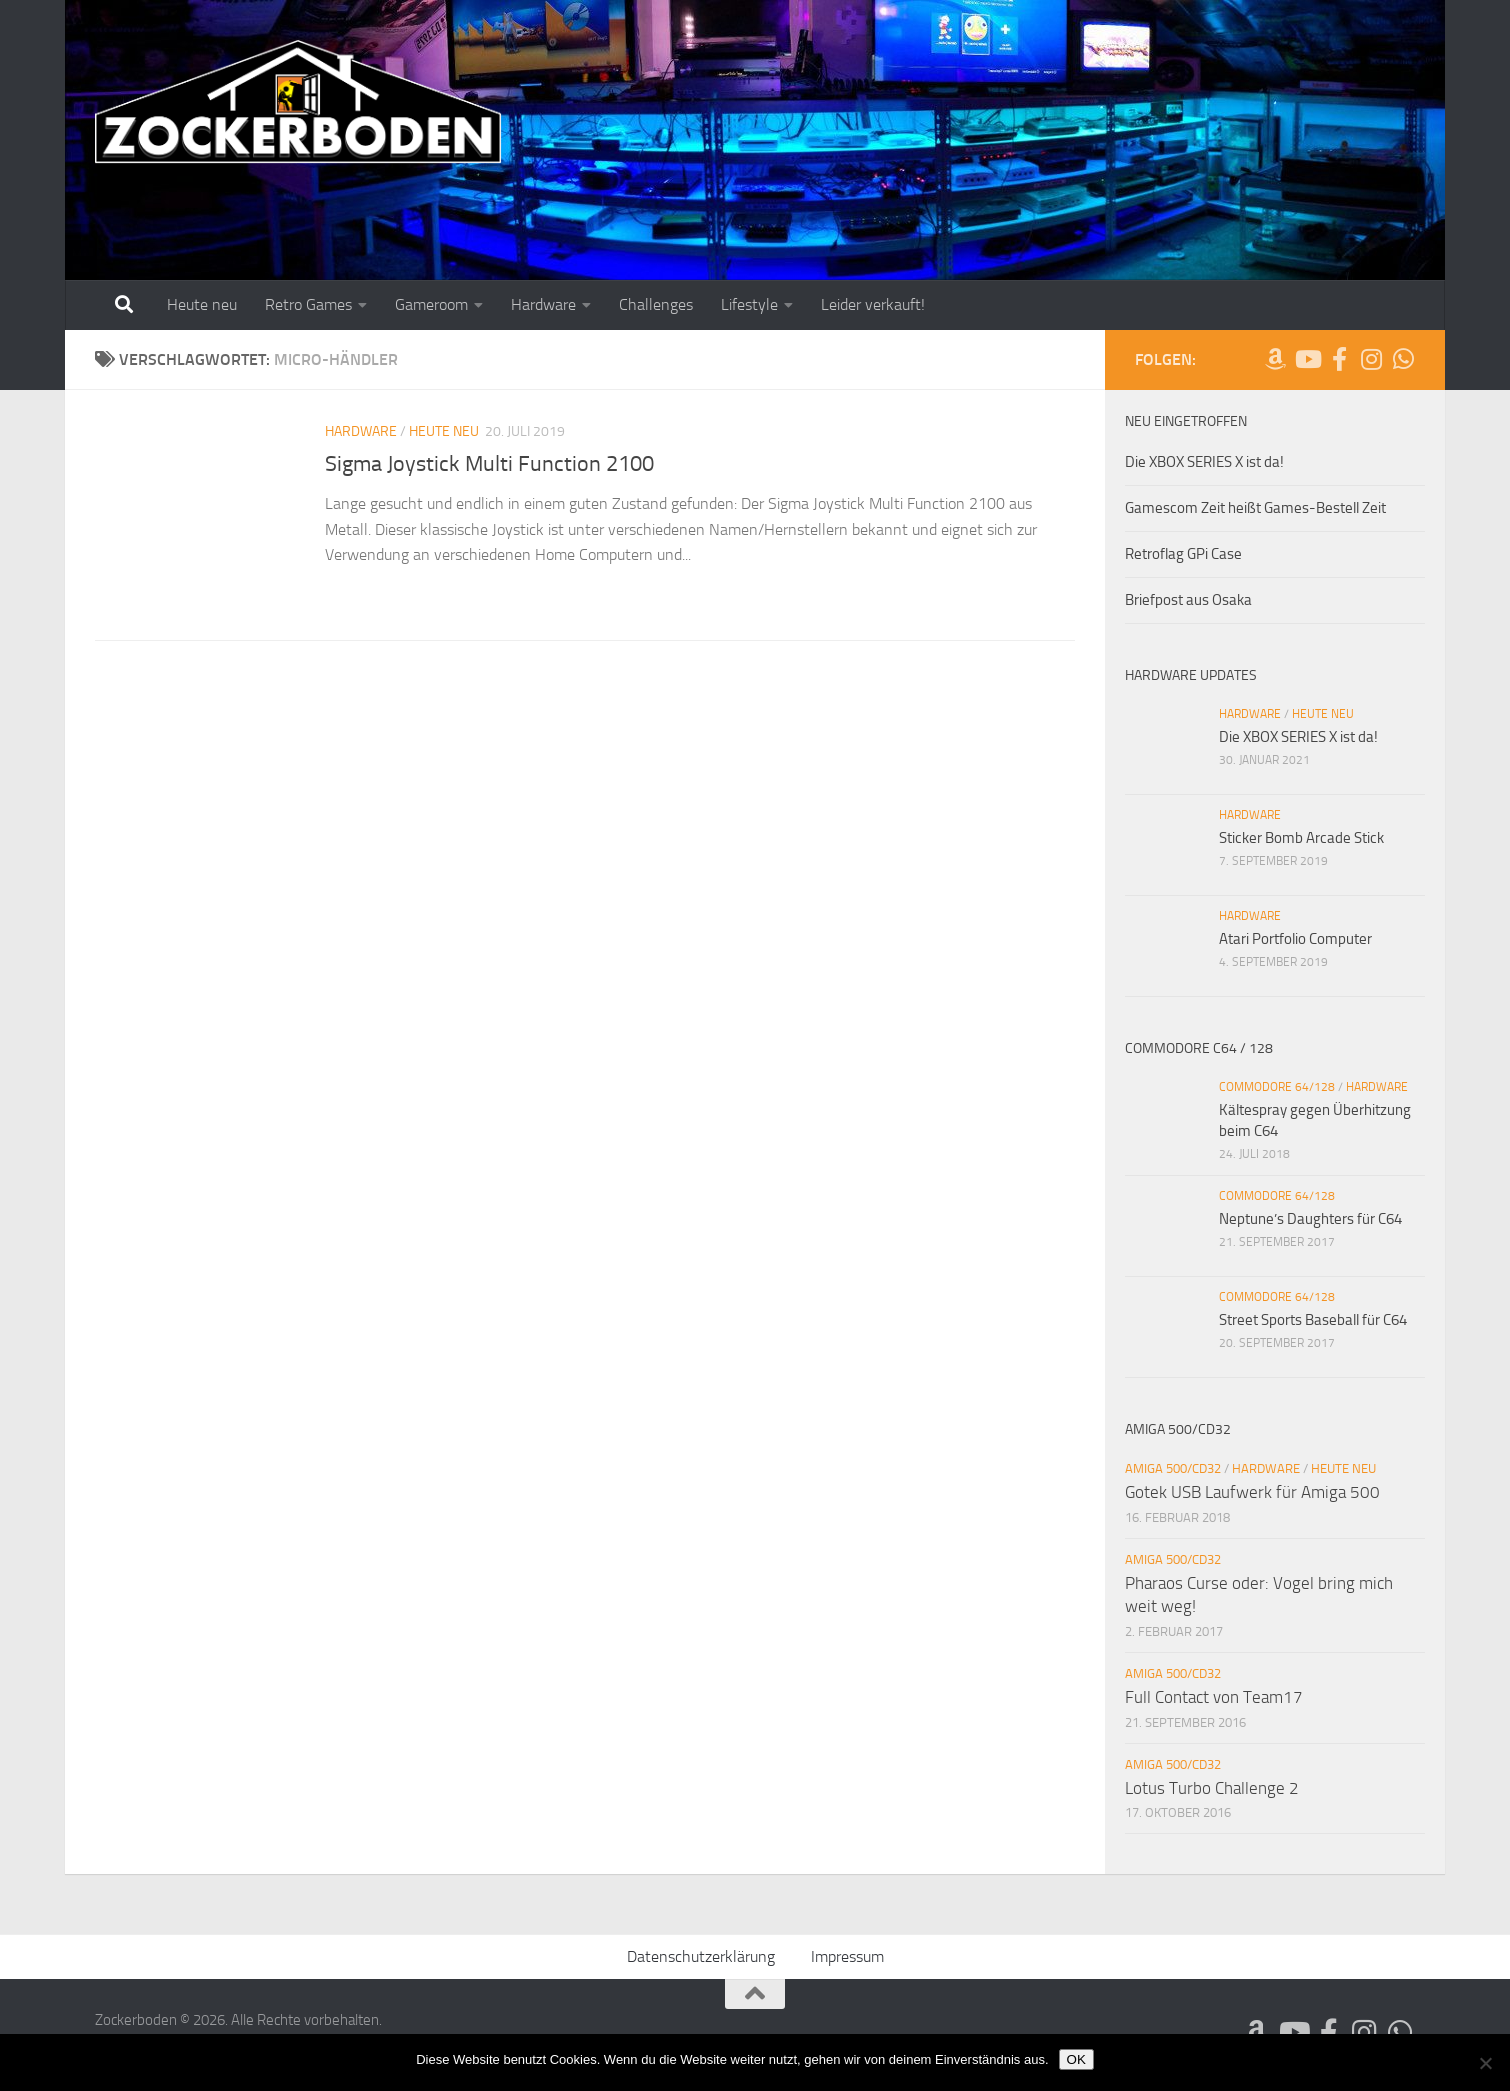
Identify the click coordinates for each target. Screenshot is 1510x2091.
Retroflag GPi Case (1183, 554)
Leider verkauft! (873, 304)
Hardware (543, 304)
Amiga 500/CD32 (1173, 1468)
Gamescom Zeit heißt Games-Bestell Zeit (1255, 508)
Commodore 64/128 (1277, 1087)
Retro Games (308, 304)
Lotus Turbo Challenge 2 (1212, 1788)
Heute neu (202, 304)
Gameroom (431, 304)
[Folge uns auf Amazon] (1275, 359)
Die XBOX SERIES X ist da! (1204, 462)
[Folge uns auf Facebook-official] (1339, 359)
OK (1076, 2059)
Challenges (656, 304)
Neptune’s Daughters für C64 (1310, 1219)
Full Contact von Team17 (1214, 1697)
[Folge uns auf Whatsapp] (1403, 359)
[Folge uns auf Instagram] (1371, 359)
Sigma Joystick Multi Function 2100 (489, 464)
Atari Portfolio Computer (1295, 939)
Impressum (847, 1956)
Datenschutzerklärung (701, 1956)
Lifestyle (749, 304)
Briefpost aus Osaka (1188, 600)
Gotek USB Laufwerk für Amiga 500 (1252, 1492)
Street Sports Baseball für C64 (1313, 1320)
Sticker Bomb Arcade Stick (1301, 838)
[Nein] (1485, 2063)
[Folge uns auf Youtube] (1307, 359)
